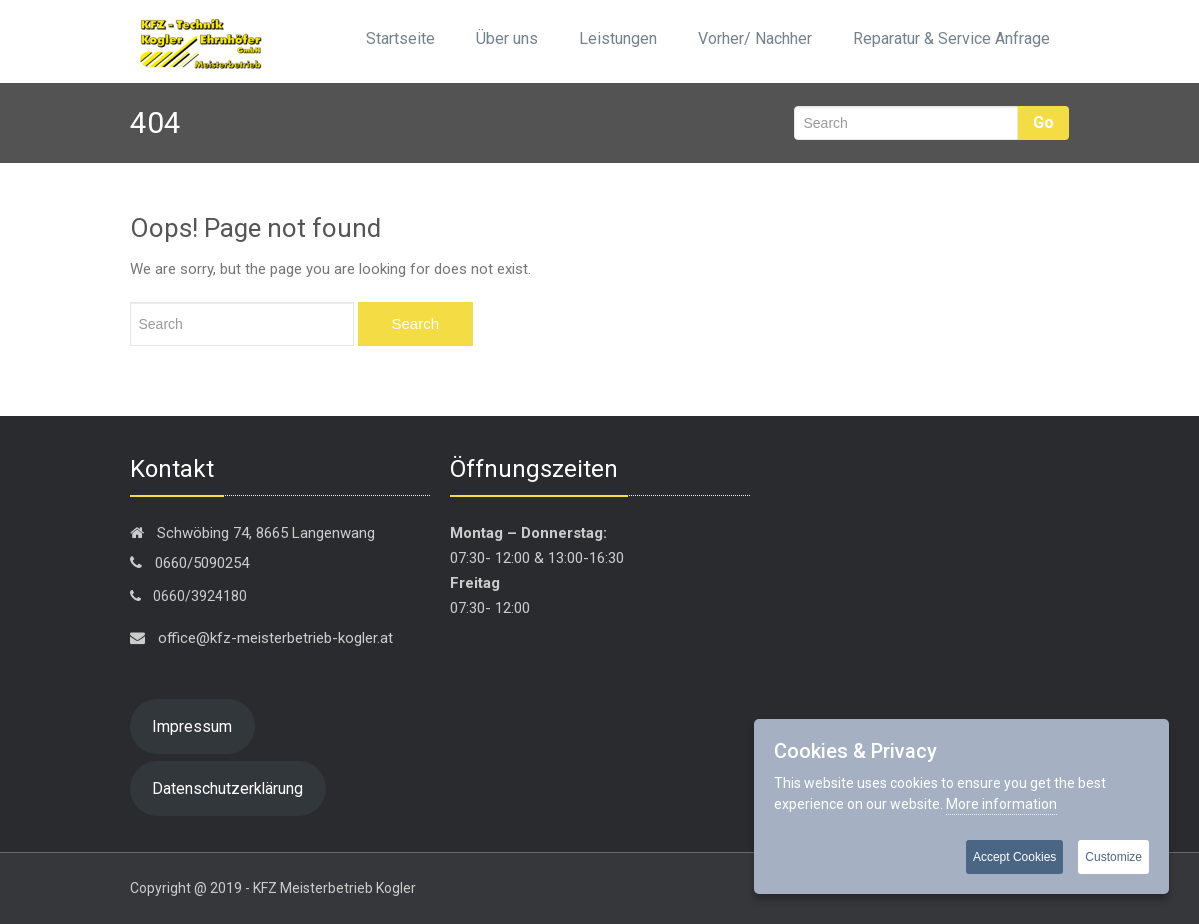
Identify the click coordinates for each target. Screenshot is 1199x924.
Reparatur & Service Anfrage (951, 38)
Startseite (400, 38)
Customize (1113, 857)
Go (1043, 122)
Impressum (192, 726)
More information (1001, 804)
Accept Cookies (1014, 857)
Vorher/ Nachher (755, 38)
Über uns (507, 38)
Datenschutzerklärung (227, 788)
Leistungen (618, 38)
